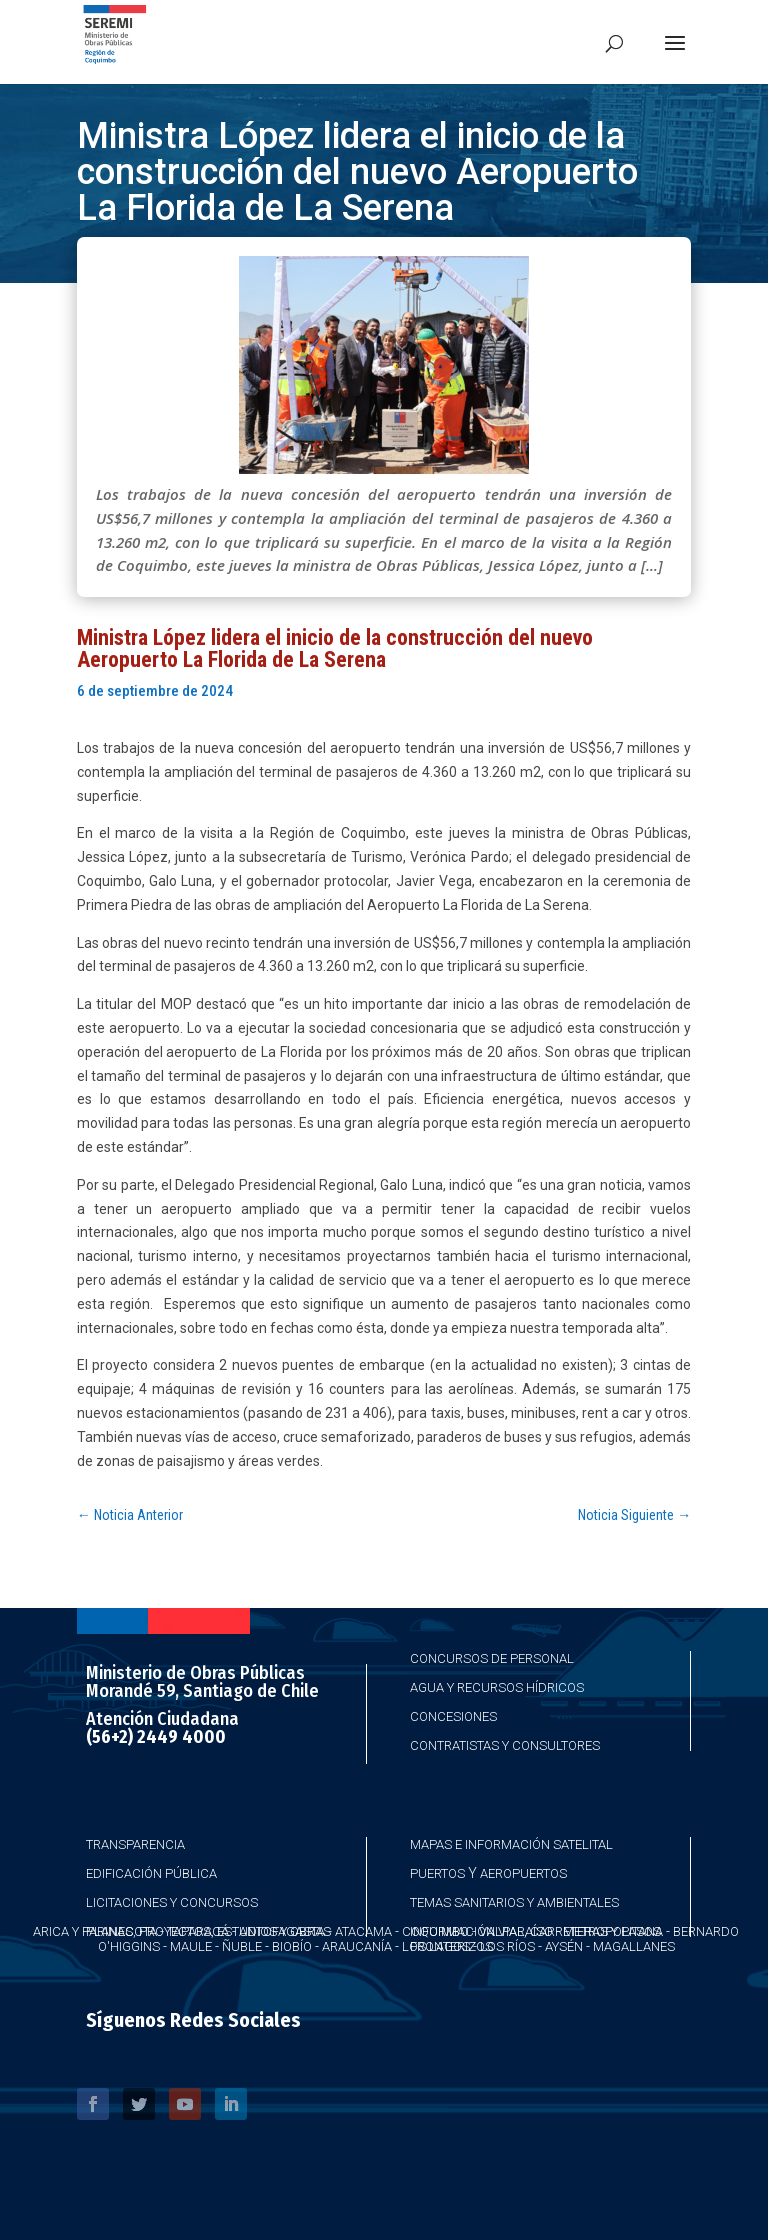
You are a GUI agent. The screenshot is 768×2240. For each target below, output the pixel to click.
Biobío (292, 1946)
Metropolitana (613, 1931)
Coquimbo (435, 1931)
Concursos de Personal (492, 1658)
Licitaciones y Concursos (172, 1902)
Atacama (363, 1931)
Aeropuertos (523, 1873)
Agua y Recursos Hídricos (497, 1687)
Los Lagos (436, 1946)
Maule (191, 1946)
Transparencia (135, 1844)
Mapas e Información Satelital (511, 1844)
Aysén (564, 1946)
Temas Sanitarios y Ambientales (514, 1902)
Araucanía (357, 1946)
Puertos (437, 1873)
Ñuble (242, 1946)
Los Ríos (507, 1946)
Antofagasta (282, 1931)
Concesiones (453, 1716)
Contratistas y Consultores (505, 1745)
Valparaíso (516, 1931)
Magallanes (634, 1946)
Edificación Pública (151, 1873)
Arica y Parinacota (95, 1931)
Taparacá (198, 1931)
